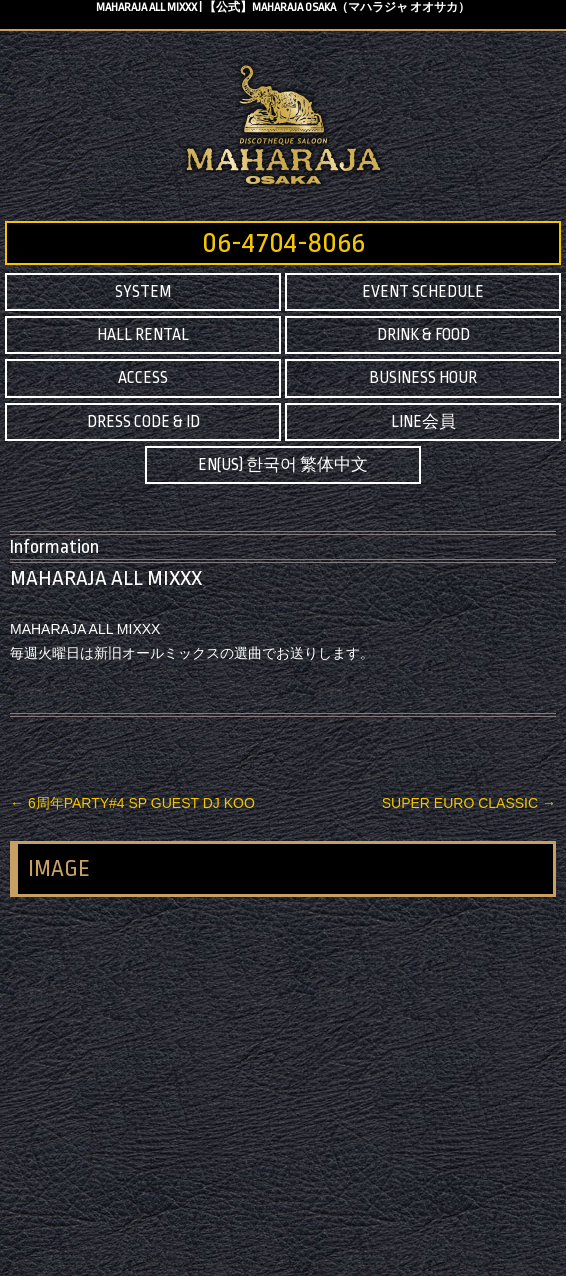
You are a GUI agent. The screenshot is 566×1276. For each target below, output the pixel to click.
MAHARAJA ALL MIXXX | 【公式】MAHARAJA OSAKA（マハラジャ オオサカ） (283, 7)
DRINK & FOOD (423, 335)
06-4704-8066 (283, 243)
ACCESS (143, 378)
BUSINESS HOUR (423, 378)
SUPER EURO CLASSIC (469, 803)
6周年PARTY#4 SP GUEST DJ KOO (132, 803)
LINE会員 (423, 422)
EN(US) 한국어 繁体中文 (283, 465)
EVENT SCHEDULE (423, 292)
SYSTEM (143, 292)
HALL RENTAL (143, 335)
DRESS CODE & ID (143, 422)
